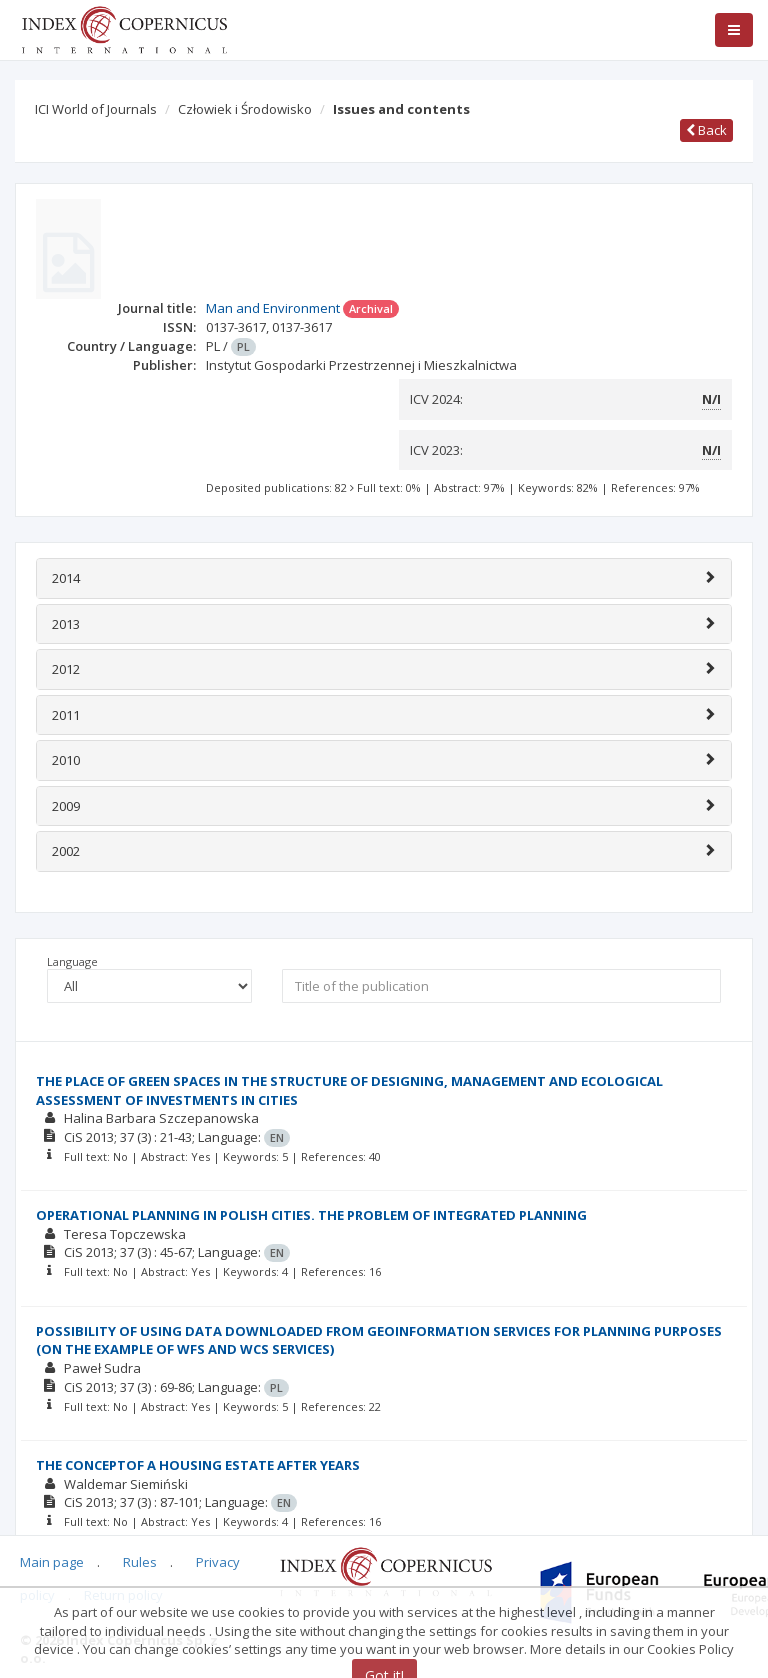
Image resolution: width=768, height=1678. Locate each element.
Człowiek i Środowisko (245, 109)
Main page (52, 1562)
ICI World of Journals (96, 109)
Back (706, 130)
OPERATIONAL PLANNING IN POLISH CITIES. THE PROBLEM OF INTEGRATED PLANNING (311, 1215)
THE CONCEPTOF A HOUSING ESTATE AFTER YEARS (198, 1465)
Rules (140, 1562)
